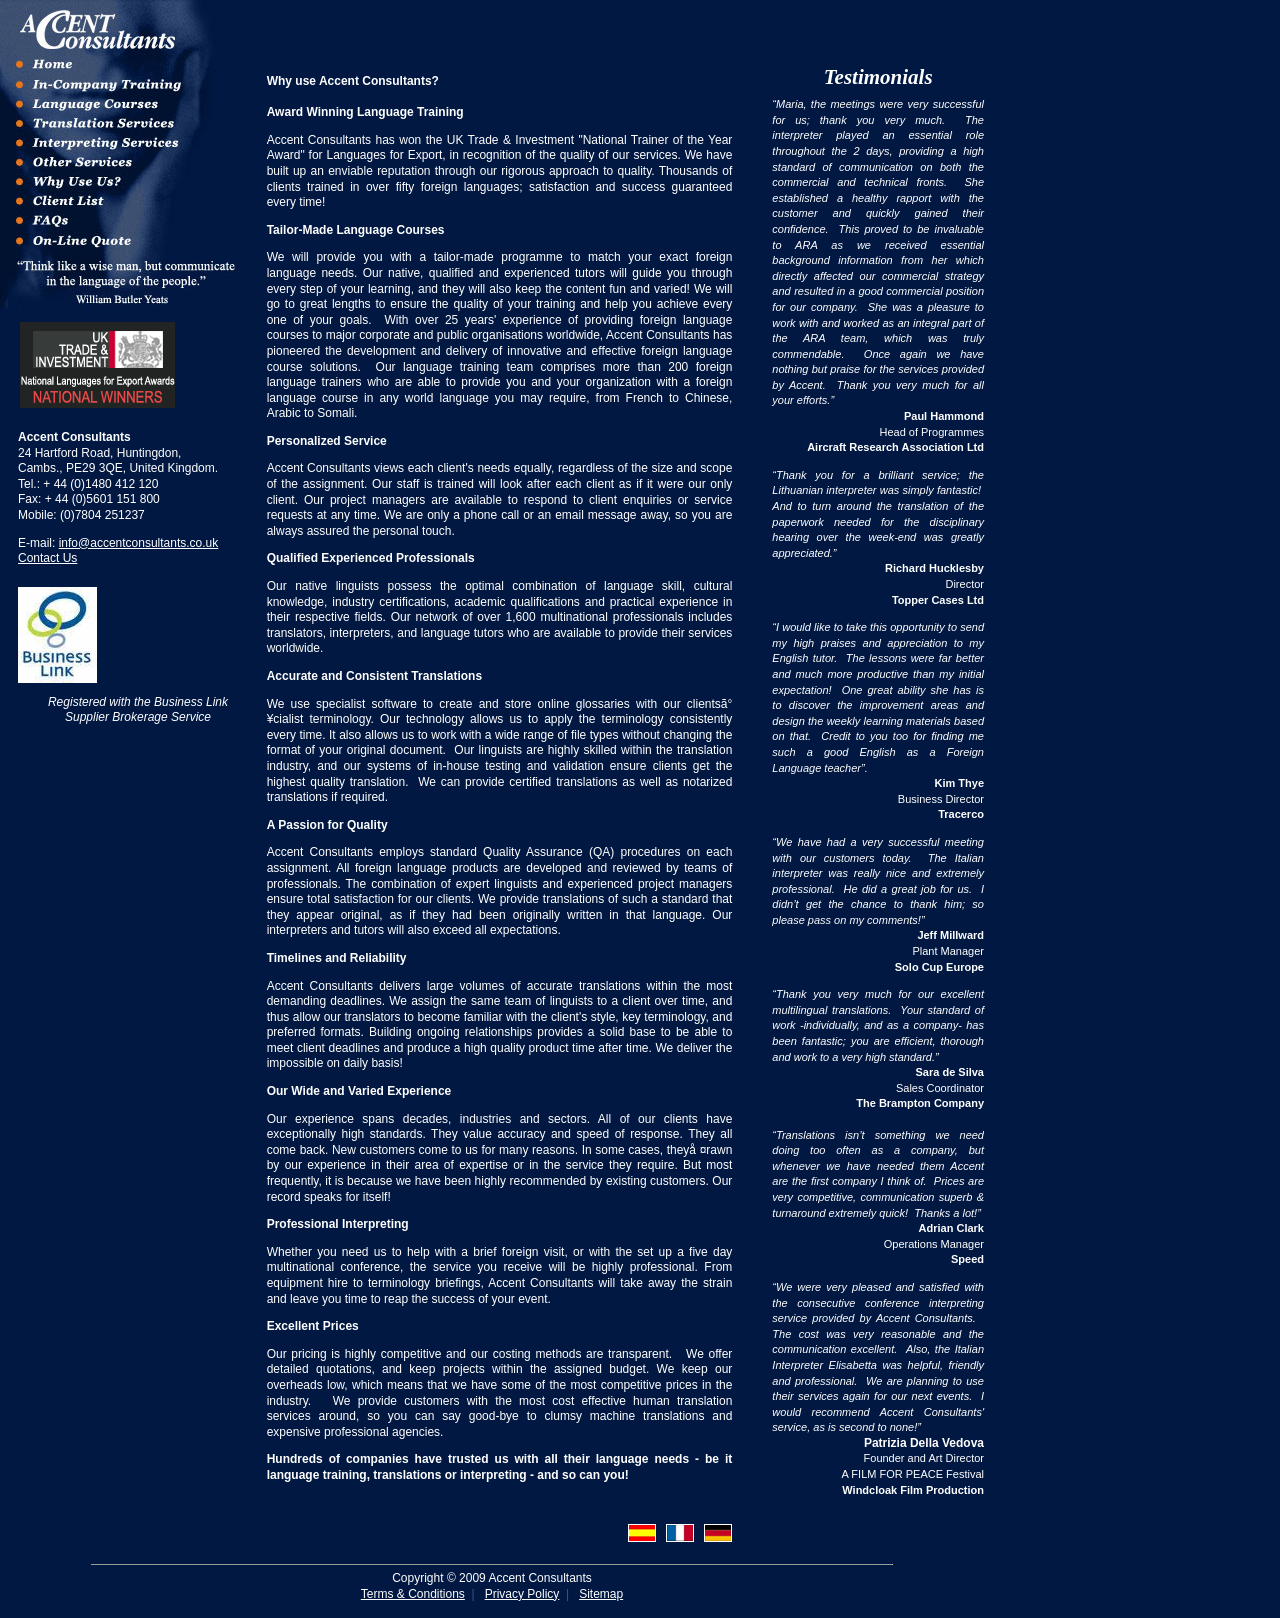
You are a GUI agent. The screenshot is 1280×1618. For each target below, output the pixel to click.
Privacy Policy (522, 1594)
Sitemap (601, 1594)
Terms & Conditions (413, 1594)
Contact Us (47, 558)
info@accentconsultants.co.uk (139, 543)
